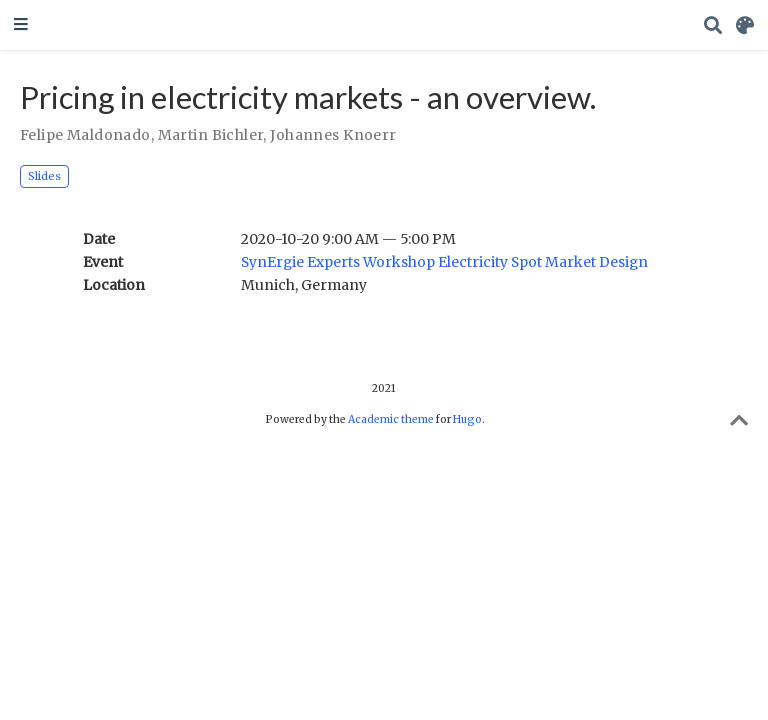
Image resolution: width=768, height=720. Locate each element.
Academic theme (391, 419)
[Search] (713, 25)
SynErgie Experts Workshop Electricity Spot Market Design (444, 262)
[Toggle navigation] (21, 25)
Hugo (467, 419)
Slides (44, 176)
